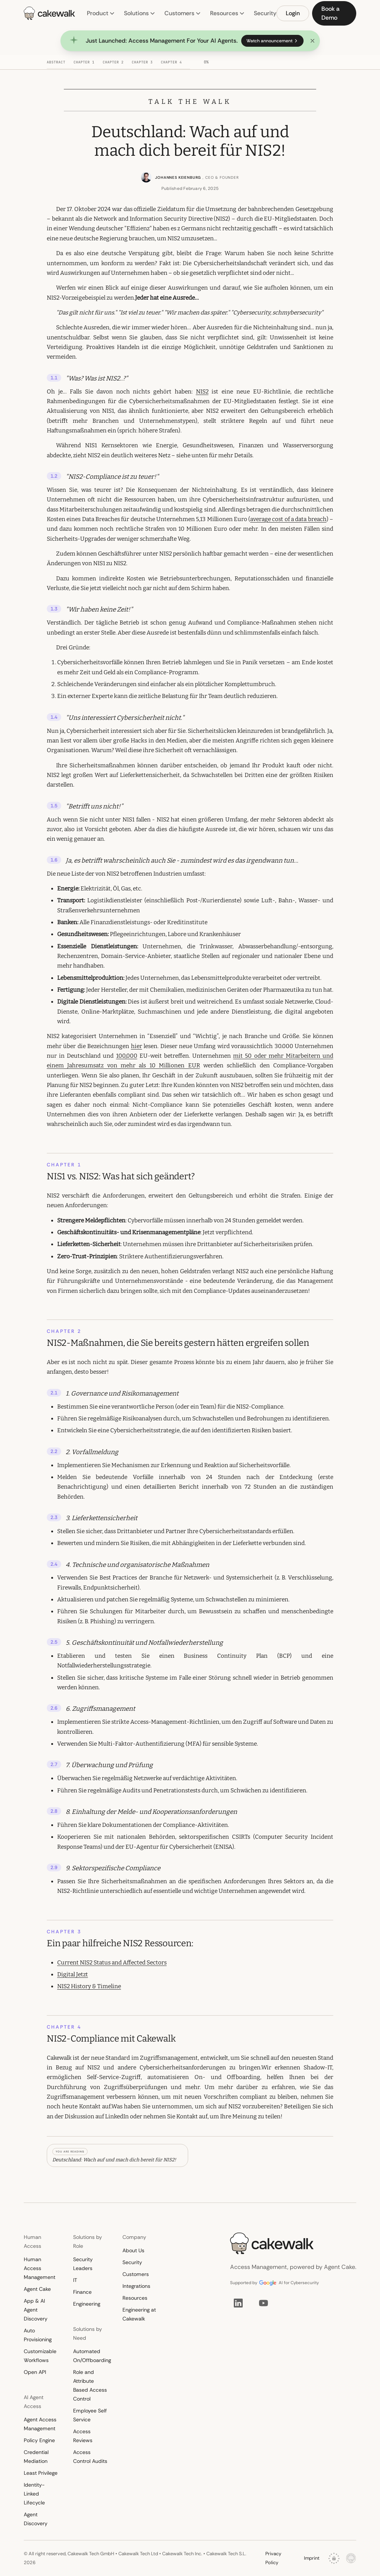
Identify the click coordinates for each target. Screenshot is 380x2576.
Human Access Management (39, 2268)
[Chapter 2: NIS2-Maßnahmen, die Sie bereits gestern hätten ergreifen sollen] (117, 64)
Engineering (86, 2303)
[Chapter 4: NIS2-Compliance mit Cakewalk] (175, 64)
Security (265, 13)
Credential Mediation (36, 2456)
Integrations (136, 2286)
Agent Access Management (40, 2424)
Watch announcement (272, 41)
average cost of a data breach (288, 519)
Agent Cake (37, 2289)
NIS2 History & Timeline (89, 1986)
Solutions (139, 13)
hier (136, 1046)
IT (75, 2280)
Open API (35, 2372)
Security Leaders (83, 2264)
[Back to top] (41, 62)
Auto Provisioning (38, 2335)
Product (101, 13)
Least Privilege (41, 2473)
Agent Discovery (36, 2519)
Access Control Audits (90, 2456)
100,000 (126, 1056)
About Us (133, 2250)
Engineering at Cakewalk (139, 2314)
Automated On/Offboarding (90, 2355)
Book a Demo (330, 13)
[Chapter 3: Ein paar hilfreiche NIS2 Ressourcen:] (146, 64)
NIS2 (202, 391)
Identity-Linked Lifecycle (34, 2493)
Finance (82, 2292)
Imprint (312, 2558)
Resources (227, 13)
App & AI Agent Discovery (36, 2309)
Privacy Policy (273, 2558)
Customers (182, 13)
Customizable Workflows (40, 2355)
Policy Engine (39, 2440)
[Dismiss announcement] (312, 41)
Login (293, 13)
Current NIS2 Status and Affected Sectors (112, 1962)
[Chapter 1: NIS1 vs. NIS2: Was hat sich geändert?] (87, 64)
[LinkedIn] (238, 2303)
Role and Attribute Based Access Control (90, 2385)
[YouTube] (263, 2303)
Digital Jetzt (72, 1974)
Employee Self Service (90, 2415)
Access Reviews (82, 2436)
